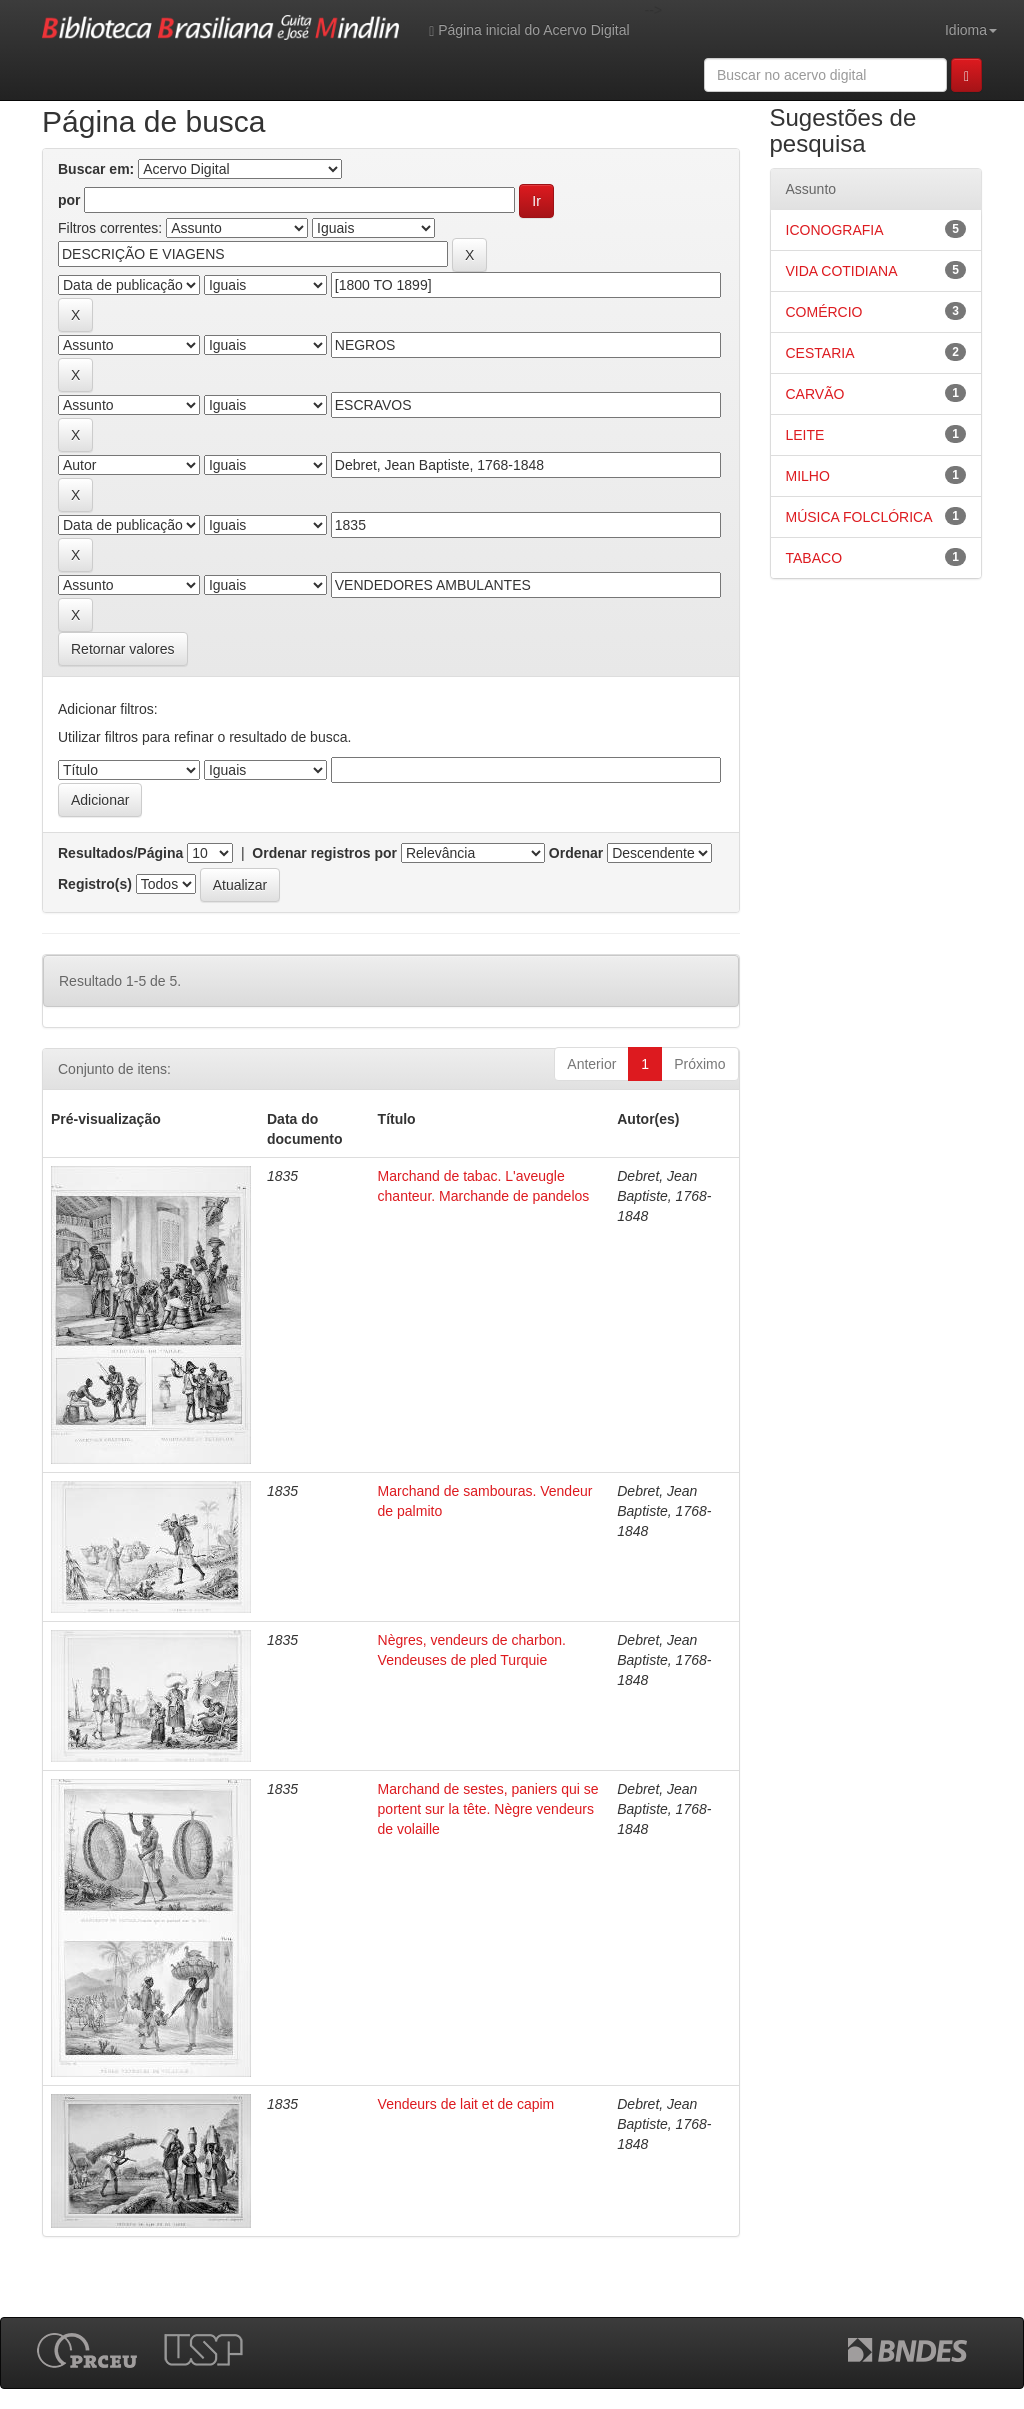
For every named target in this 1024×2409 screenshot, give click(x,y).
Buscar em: (96, 169)
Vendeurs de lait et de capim (466, 2104)
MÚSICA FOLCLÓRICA (859, 517)
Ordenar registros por (324, 853)
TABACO (814, 558)
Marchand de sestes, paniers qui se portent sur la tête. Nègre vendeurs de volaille (488, 1809)
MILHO (808, 476)
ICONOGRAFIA (835, 230)
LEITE (805, 435)
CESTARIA (820, 353)
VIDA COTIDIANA (842, 271)
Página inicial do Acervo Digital (529, 30)
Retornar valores (123, 649)
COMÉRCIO (824, 312)
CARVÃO (815, 394)
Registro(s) (95, 884)
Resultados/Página (120, 853)
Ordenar (576, 853)
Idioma (971, 30)
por (69, 200)
